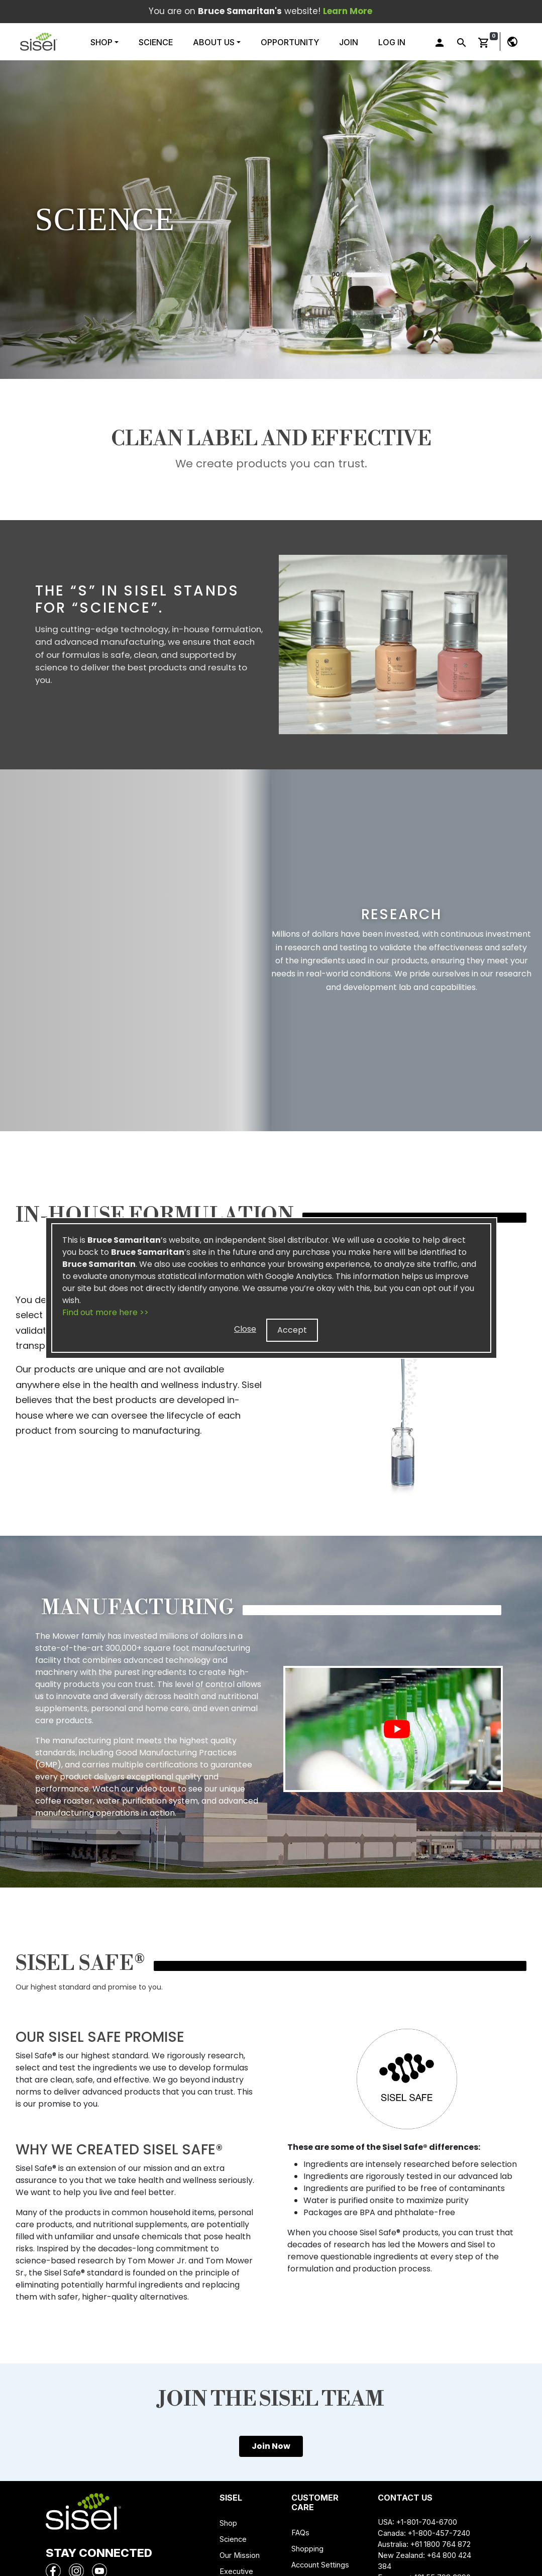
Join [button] (348, 42)
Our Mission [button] (240, 2555)
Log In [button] (391, 42)
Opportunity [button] (290, 42)
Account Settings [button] (320, 2564)
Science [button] (156, 42)
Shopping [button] (307, 2548)
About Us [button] (214, 42)
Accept (292, 1330)
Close (245, 1329)
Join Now (271, 2446)
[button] (38, 42)
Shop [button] (102, 42)
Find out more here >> (105, 1312)
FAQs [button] (300, 2532)
